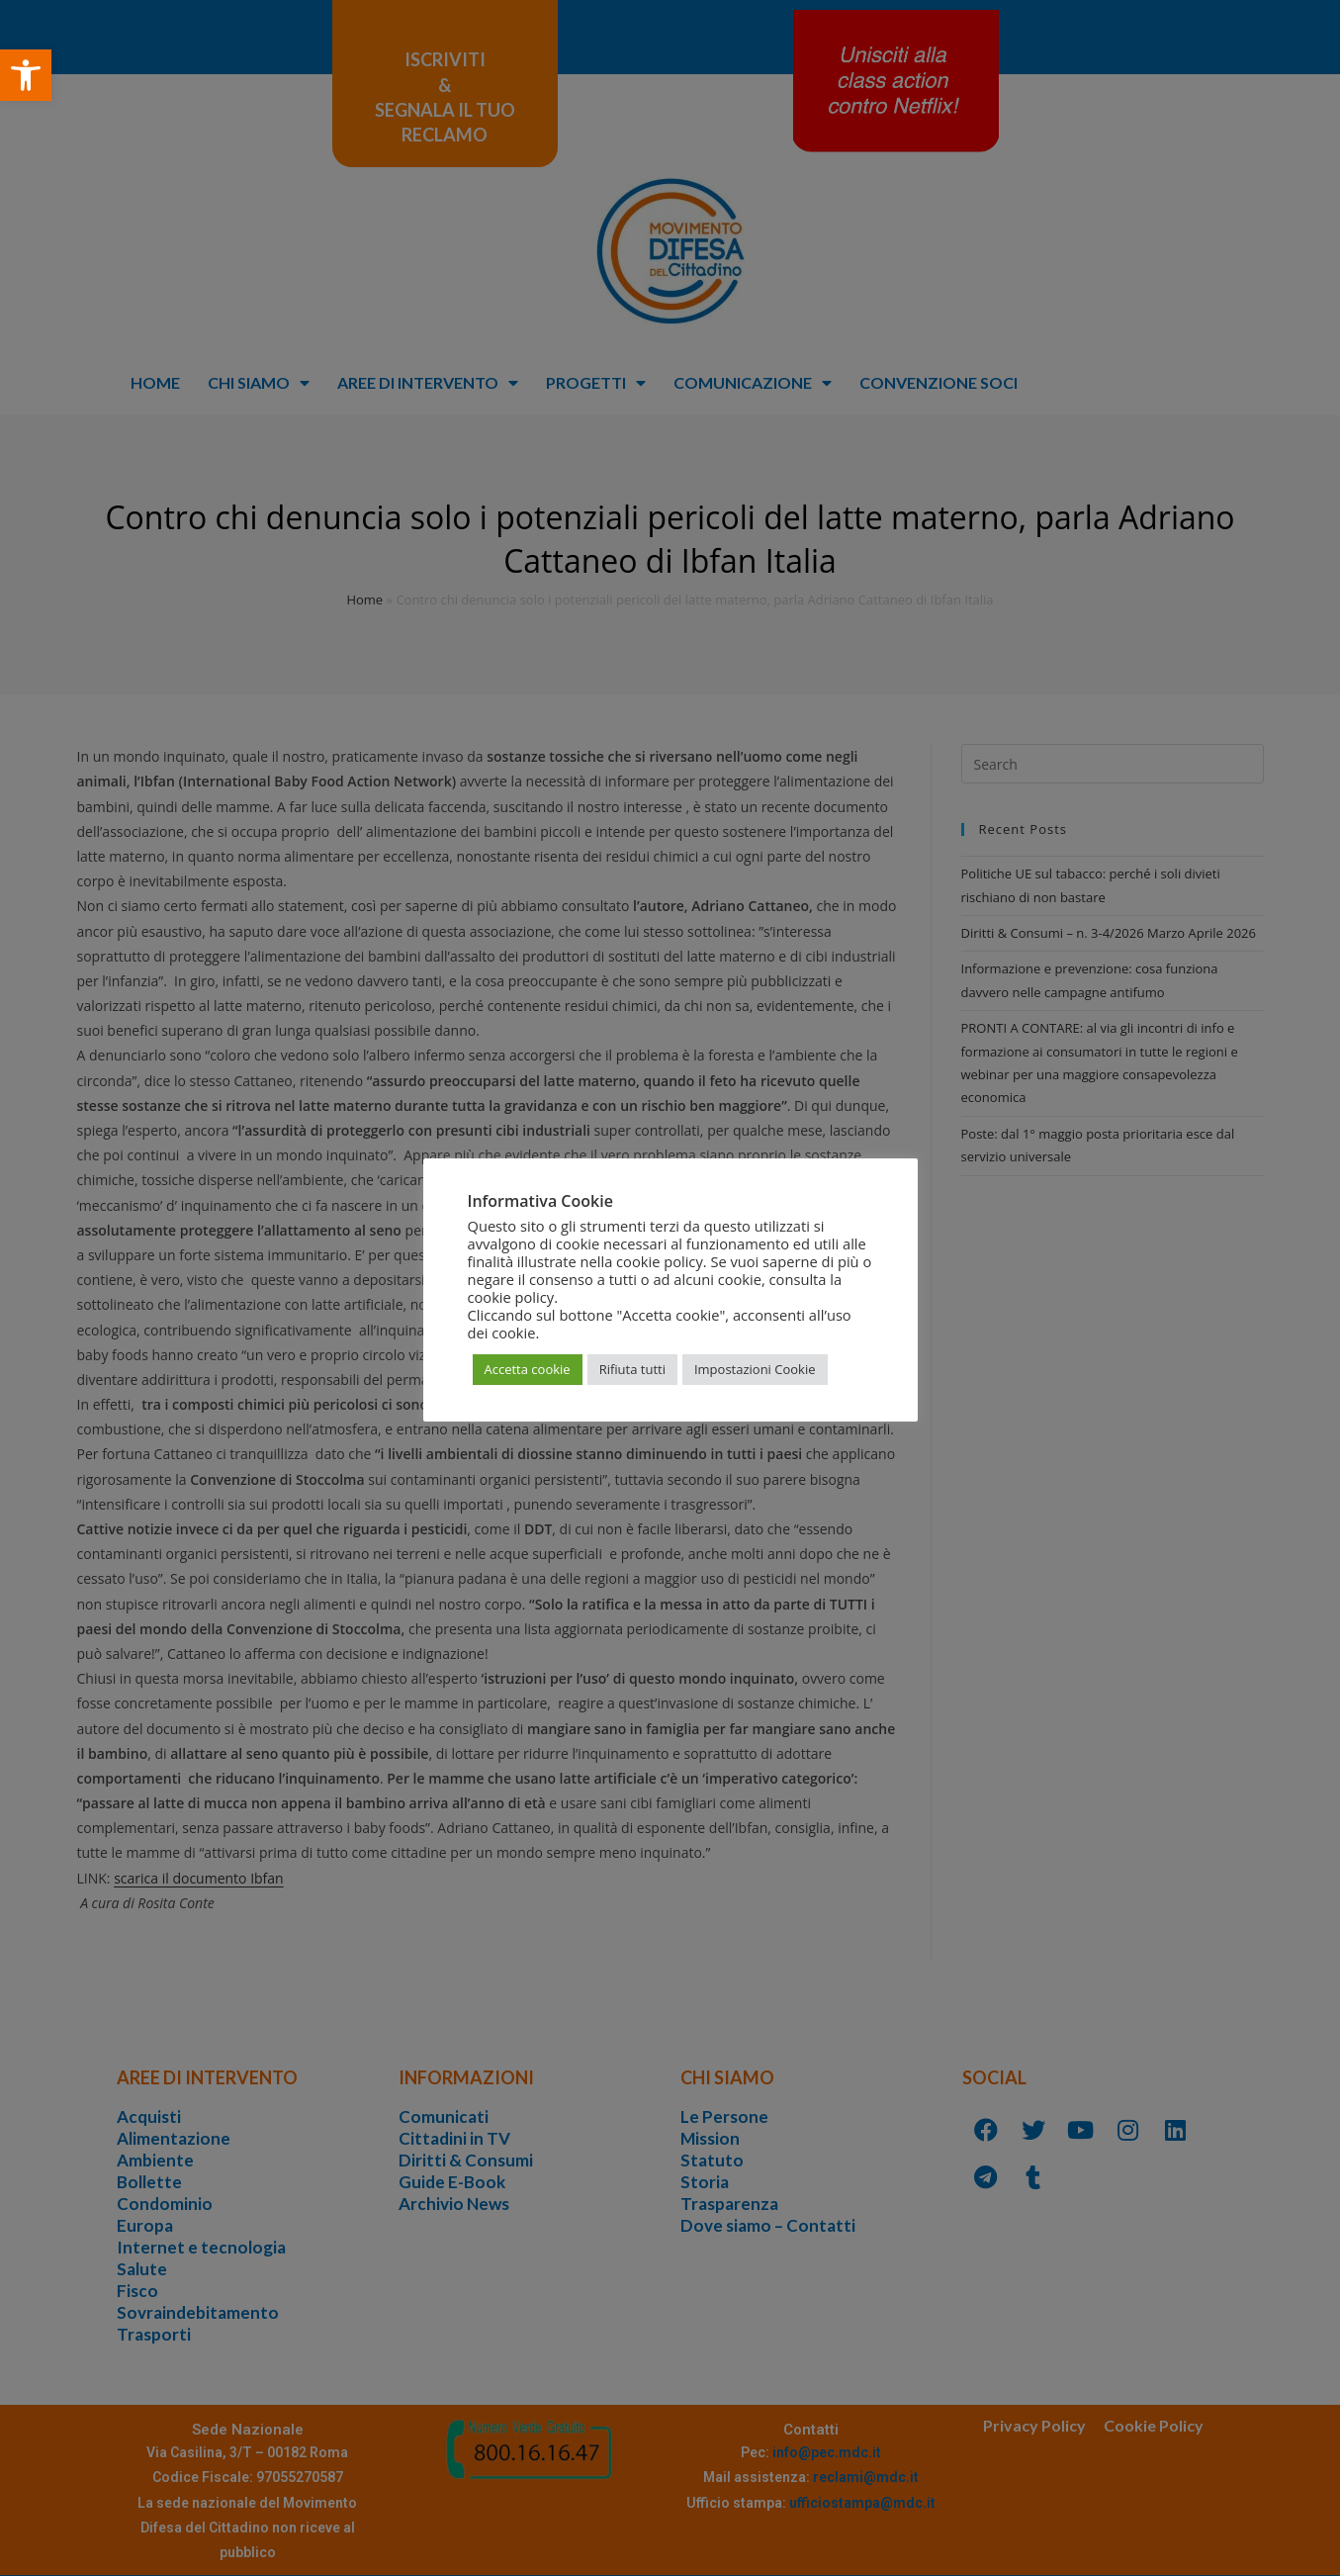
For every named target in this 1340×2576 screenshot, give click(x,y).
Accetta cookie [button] (528, 1369)
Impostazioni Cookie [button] (755, 1369)
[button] (25, 75)
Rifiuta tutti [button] (632, 1369)
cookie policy (511, 1297)
